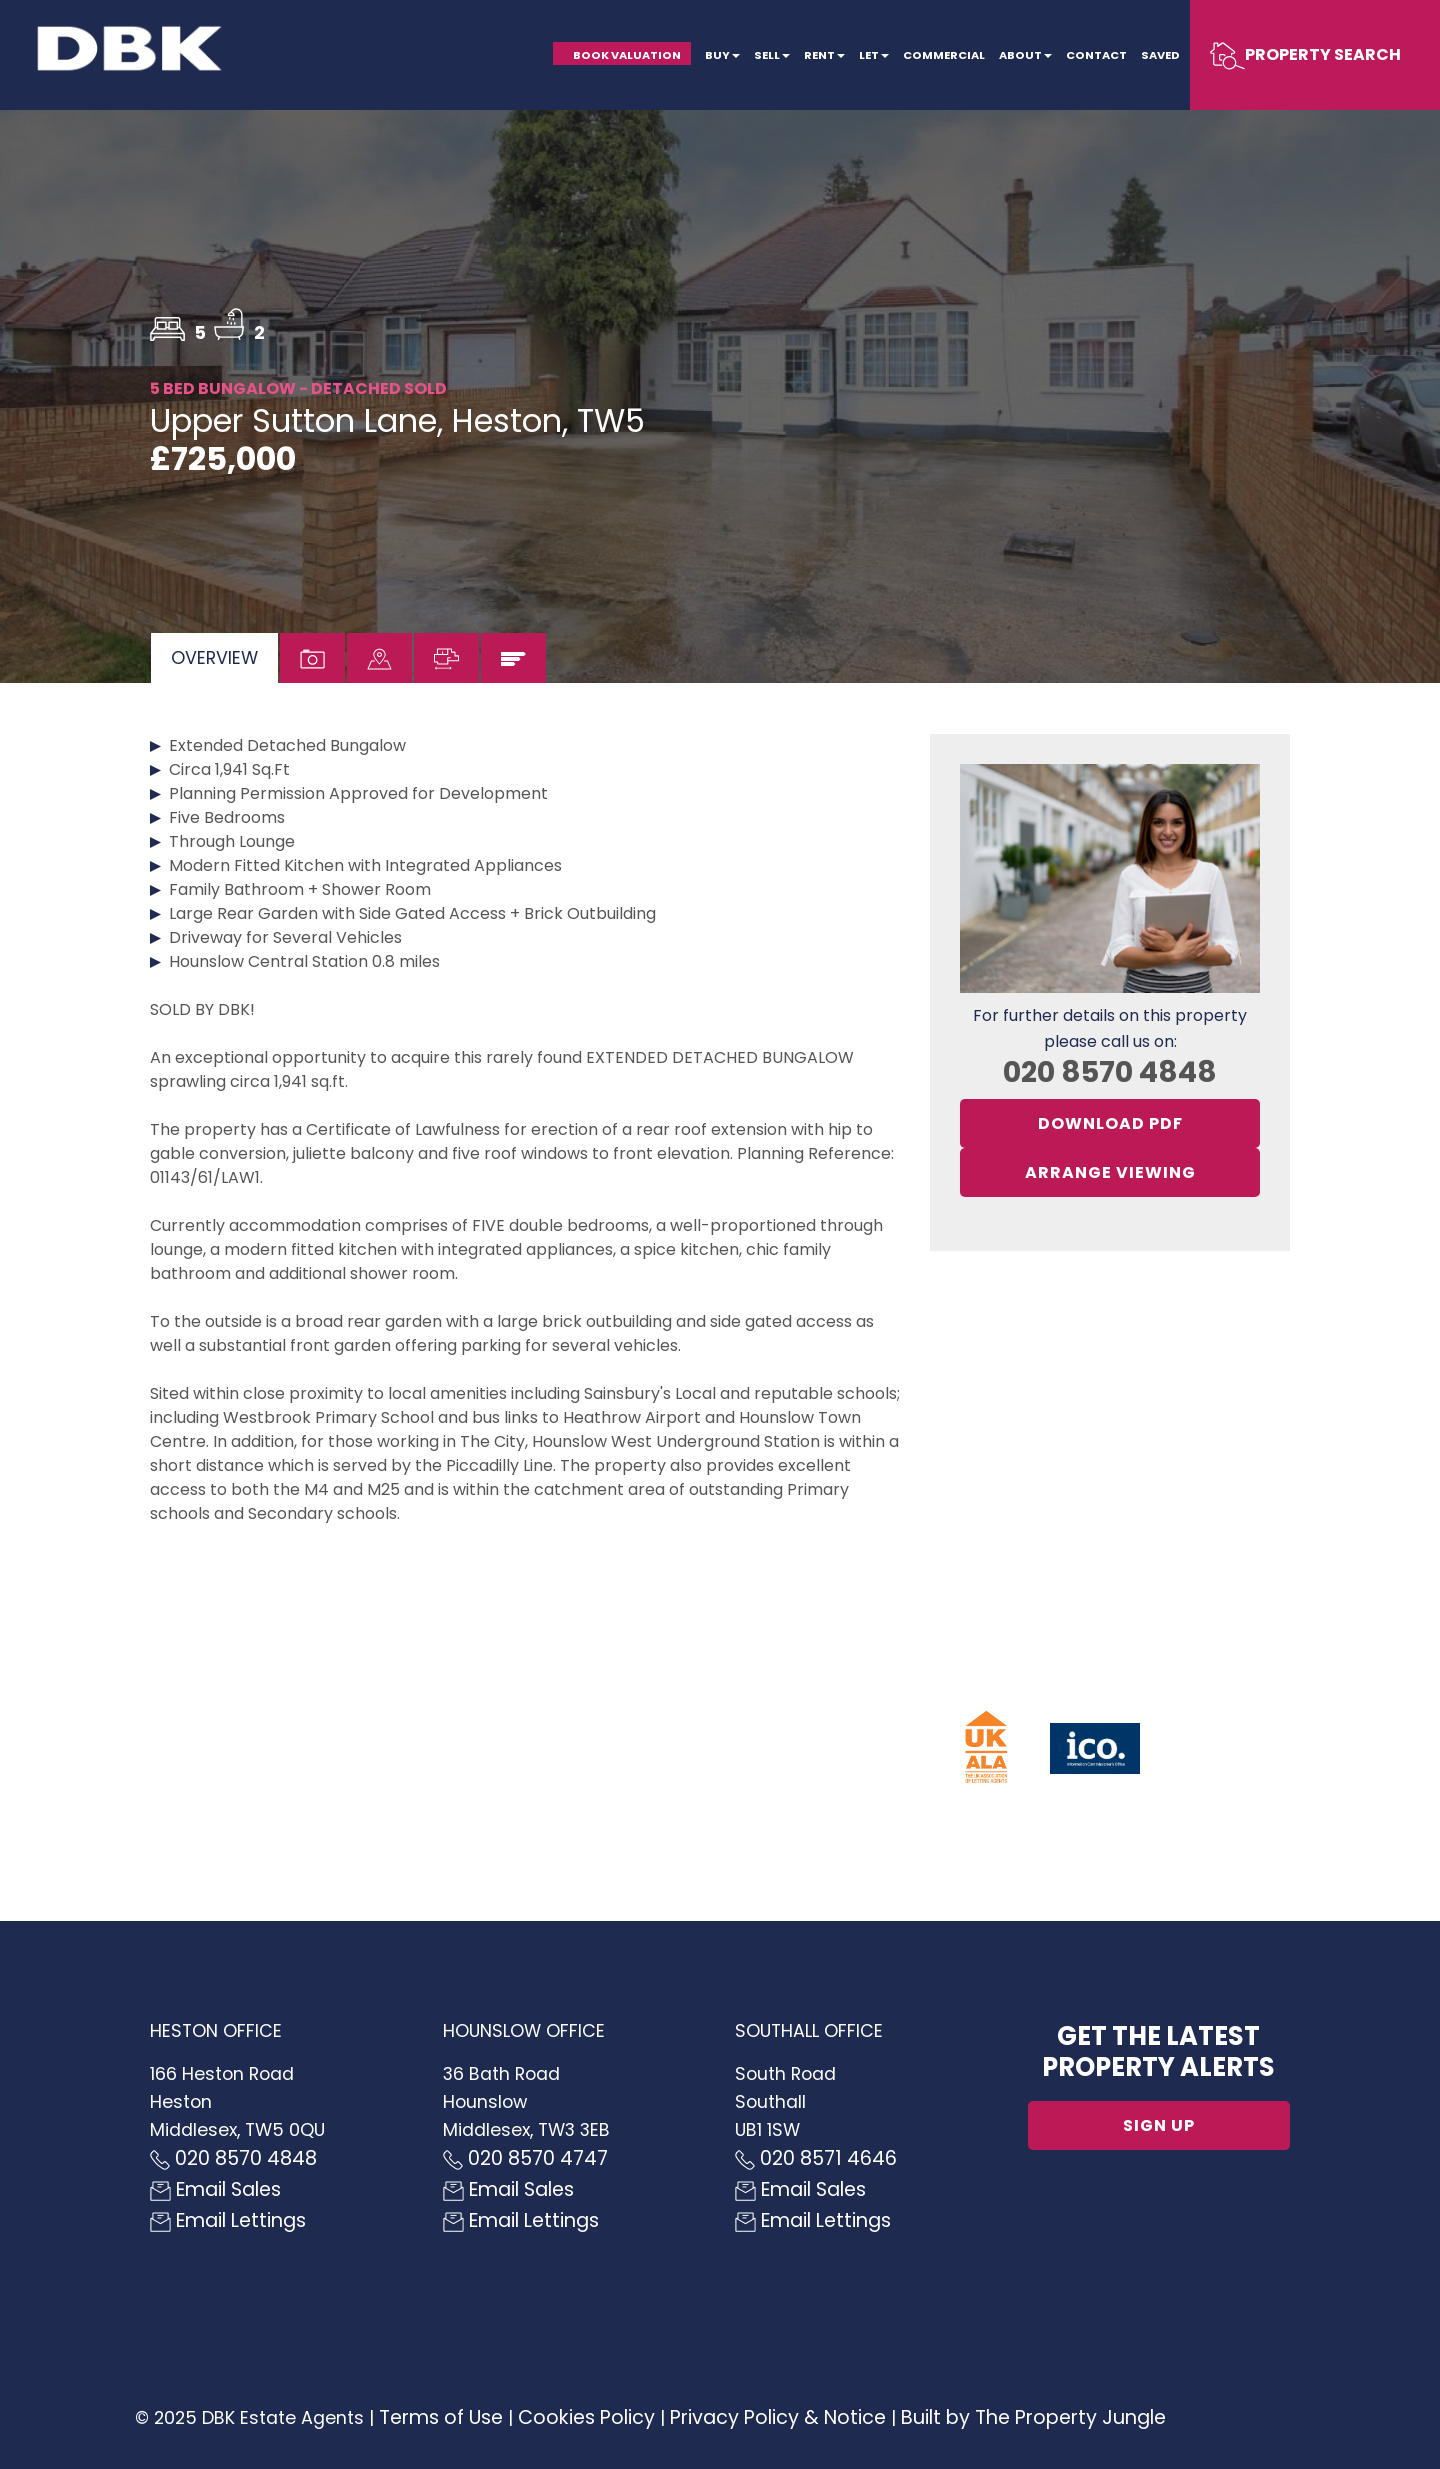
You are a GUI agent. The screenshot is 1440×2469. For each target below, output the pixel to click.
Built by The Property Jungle (1033, 2417)
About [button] (1025, 55)
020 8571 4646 (816, 2158)
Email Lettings (228, 2220)
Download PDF (1110, 1123)
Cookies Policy (586, 2417)
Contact (1096, 55)
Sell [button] (772, 55)
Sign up (1159, 2125)
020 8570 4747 (525, 2158)
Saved (1160, 55)
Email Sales (215, 2189)
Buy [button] (722, 55)
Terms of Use (441, 2417)
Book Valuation (627, 55)
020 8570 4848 (1110, 1072)
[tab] (214, 658)
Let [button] (874, 55)
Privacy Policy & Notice (778, 2417)
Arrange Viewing (1110, 1172)
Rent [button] (824, 55)
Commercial (944, 55)
